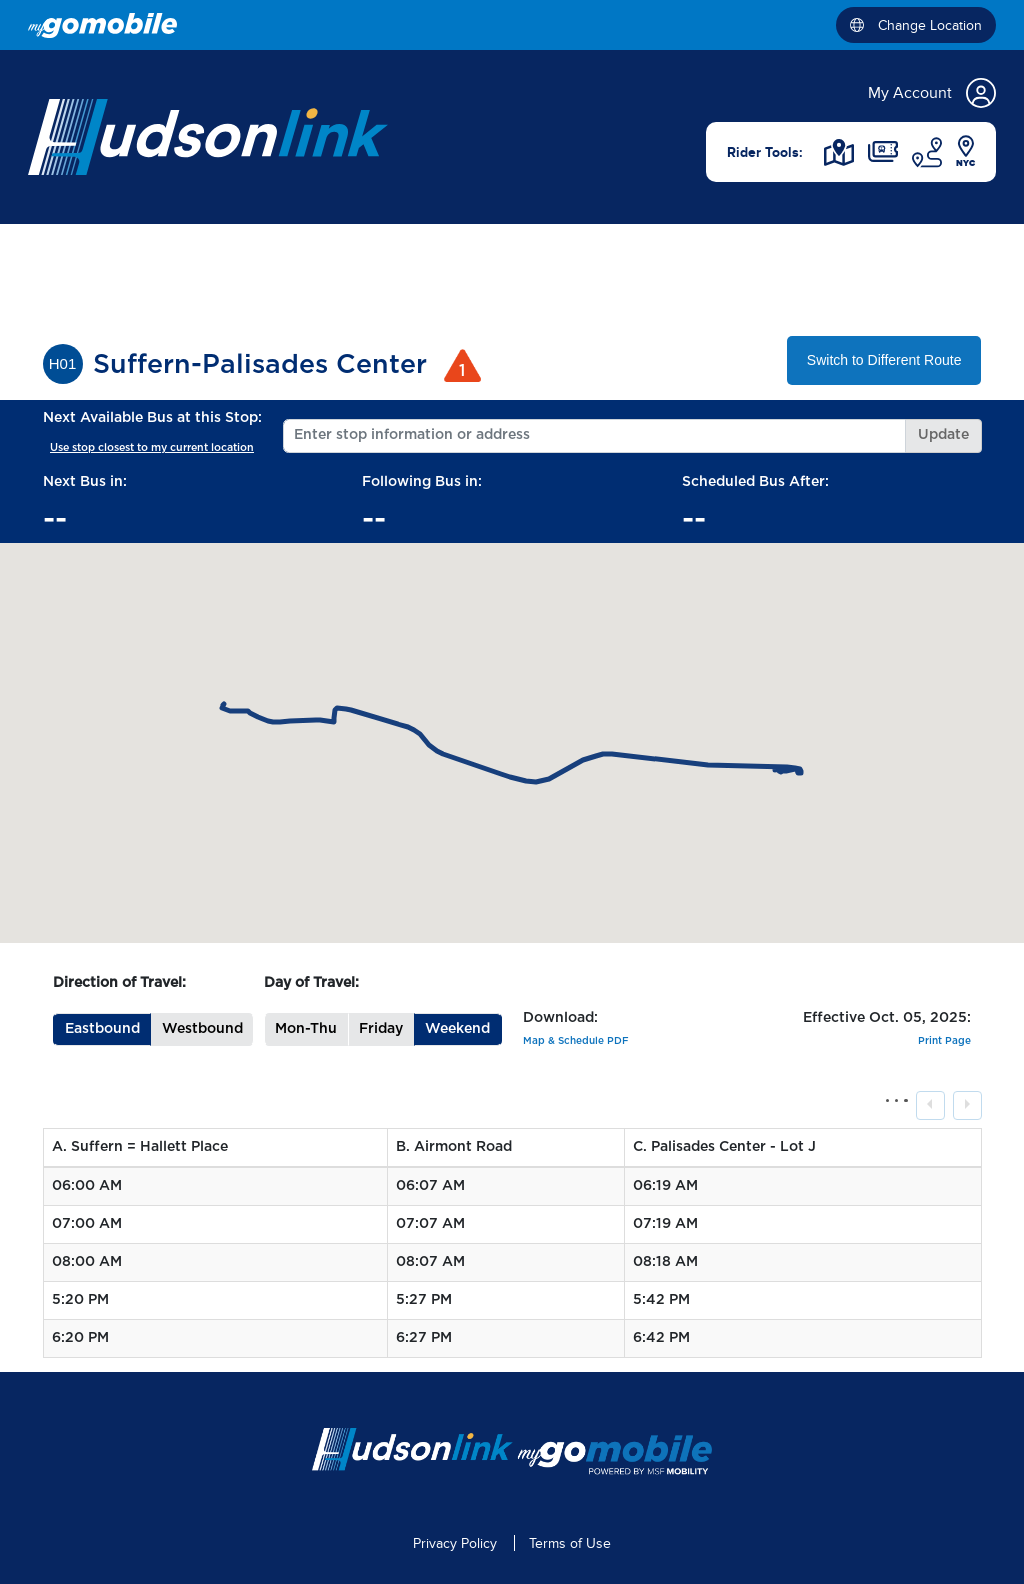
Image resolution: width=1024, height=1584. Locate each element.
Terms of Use (570, 1543)
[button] (102, 1030)
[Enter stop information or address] (594, 436)
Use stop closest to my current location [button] (152, 447)
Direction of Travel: (119, 983)
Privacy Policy (455, 1543)
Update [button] (943, 435)
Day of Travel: (311, 983)
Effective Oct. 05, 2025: (887, 1018)
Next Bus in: (85, 482)
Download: (560, 1018)
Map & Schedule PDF (576, 1041)
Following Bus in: (422, 482)
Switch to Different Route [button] (884, 360)
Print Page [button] (944, 1041)
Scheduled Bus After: (755, 482)
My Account (932, 93)
